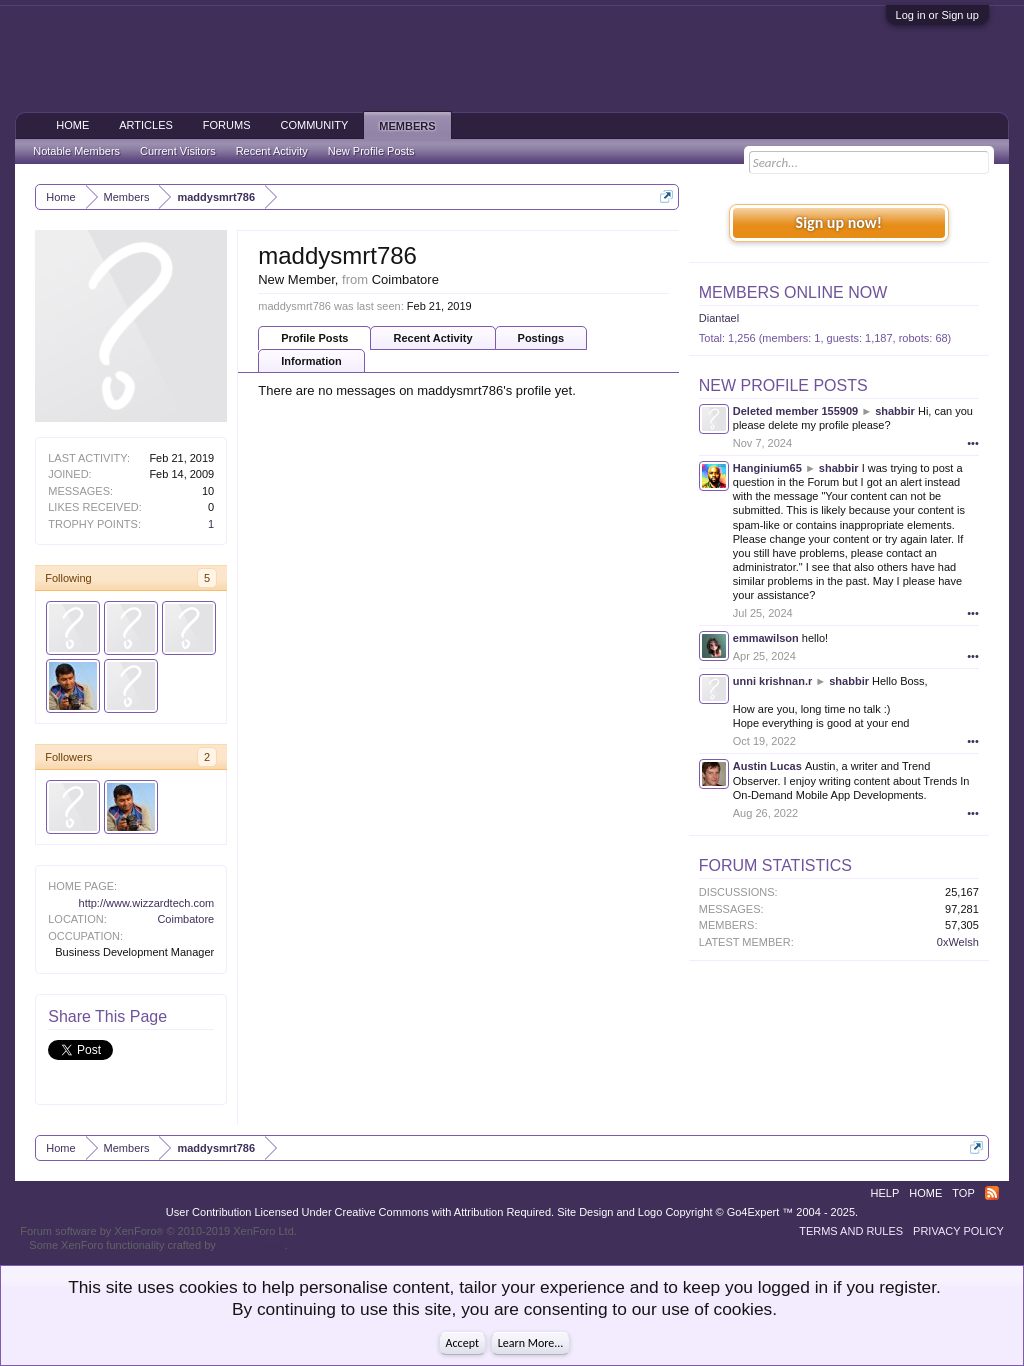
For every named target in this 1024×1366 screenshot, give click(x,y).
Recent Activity (432, 338)
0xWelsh (958, 942)
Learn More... (531, 1343)
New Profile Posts (783, 385)
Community (315, 125)
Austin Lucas (767, 766)
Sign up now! (839, 222)
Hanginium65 (767, 468)
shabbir (895, 411)
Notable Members (76, 151)
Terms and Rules (851, 1231)
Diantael (719, 318)
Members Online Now (793, 292)
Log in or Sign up (937, 15)
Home (72, 125)
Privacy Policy (958, 1231)
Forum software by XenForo (158, 1231)
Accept (462, 1343)
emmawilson (766, 638)
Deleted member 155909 (795, 411)
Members (407, 126)
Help (885, 1193)
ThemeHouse (252, 1245)
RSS (992, 1193)
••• (973, 443)
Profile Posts (314, 338)
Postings (541, 338)
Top (963, 1193)
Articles (146, 125)
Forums (227, 125)
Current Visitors (178, 151)
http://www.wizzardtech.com (147, 903)
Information (311, 361)
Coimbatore (185, 919)
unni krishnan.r (772, 681)
